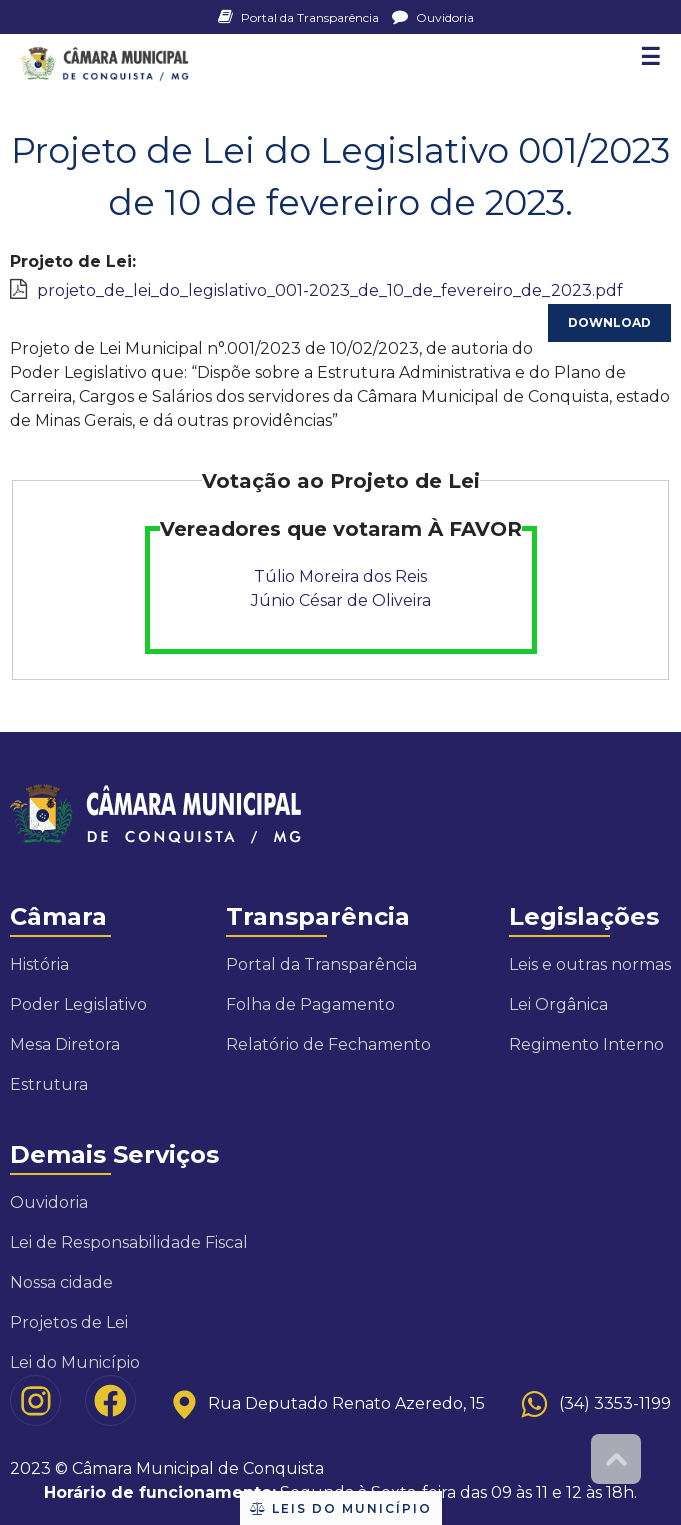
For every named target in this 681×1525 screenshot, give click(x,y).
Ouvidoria (433, 17)
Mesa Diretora (65, 1044)
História (39, 964)
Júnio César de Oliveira (341, 600)
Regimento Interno (586, 1044)
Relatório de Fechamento (328, 1044)
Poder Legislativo (78, 1004)
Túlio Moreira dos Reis (340, 576)
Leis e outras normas (590, 964)
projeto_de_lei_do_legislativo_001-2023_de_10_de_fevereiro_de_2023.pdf (330, 290)
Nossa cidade (61, 1282)
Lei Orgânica (558, 1004)
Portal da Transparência (300, 17)
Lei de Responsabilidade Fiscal (129, 1242)
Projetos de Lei (69, 1322)
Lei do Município (75, 1362)
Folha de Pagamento (310, 1004)
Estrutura (49, 1084)
